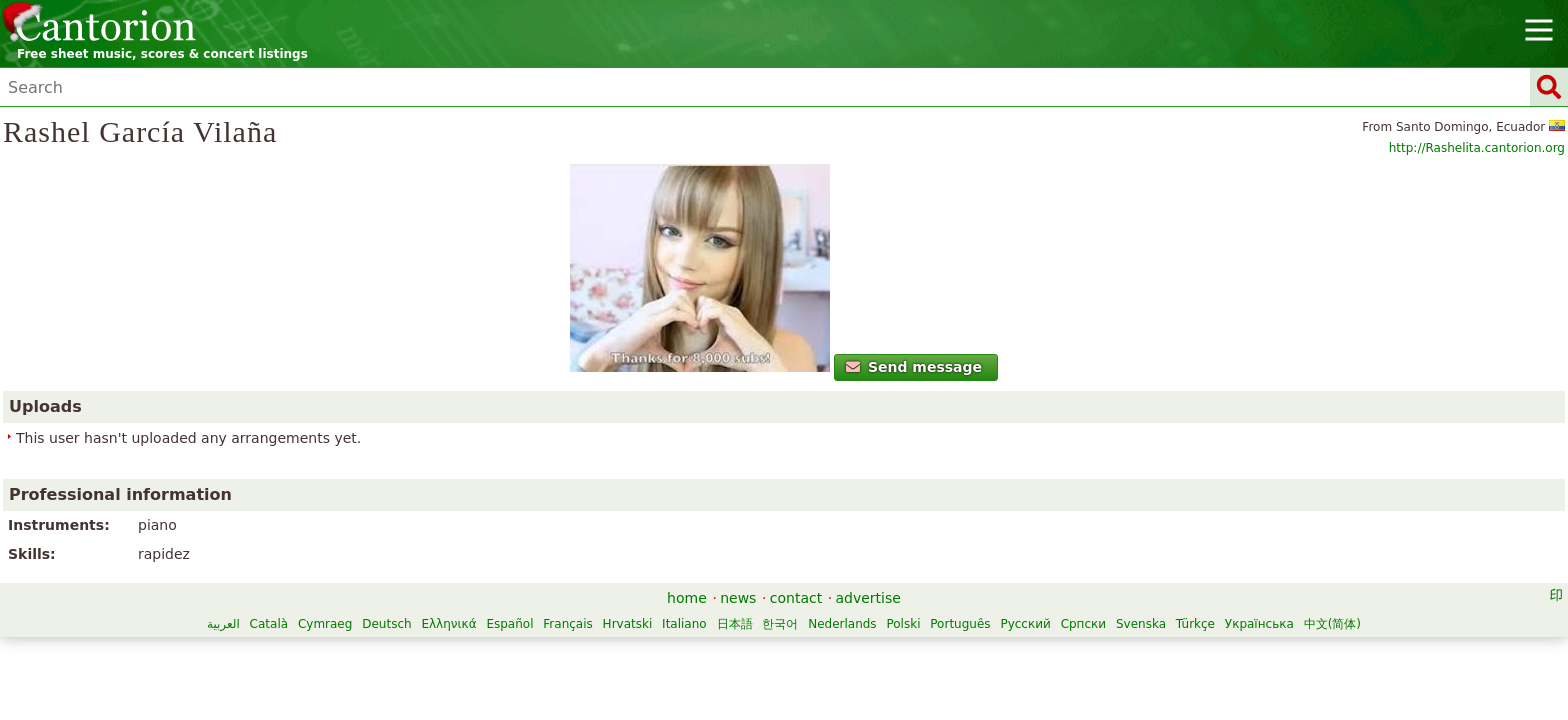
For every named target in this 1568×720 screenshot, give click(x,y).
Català (550, 627)
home (687, 601)
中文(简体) (1031, 648)
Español (791, 627)
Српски (783, 648)
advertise (868, 601)
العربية (504, 627)
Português (660, 648)
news (738, 601)
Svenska (840, 648)
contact (796, 601)
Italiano (965, 627)
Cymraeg (606, 627)
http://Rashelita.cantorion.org (1186, 181)
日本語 (1016, 627)
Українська (958, 648)
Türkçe (894, 648)
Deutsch (668, 627)
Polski (603, 648)
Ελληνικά (730, 627)
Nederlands (542, 648)
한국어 (1062, 627)
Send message (421, 443)
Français (849, 627)
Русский (725, 648)
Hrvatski (909, 627)
